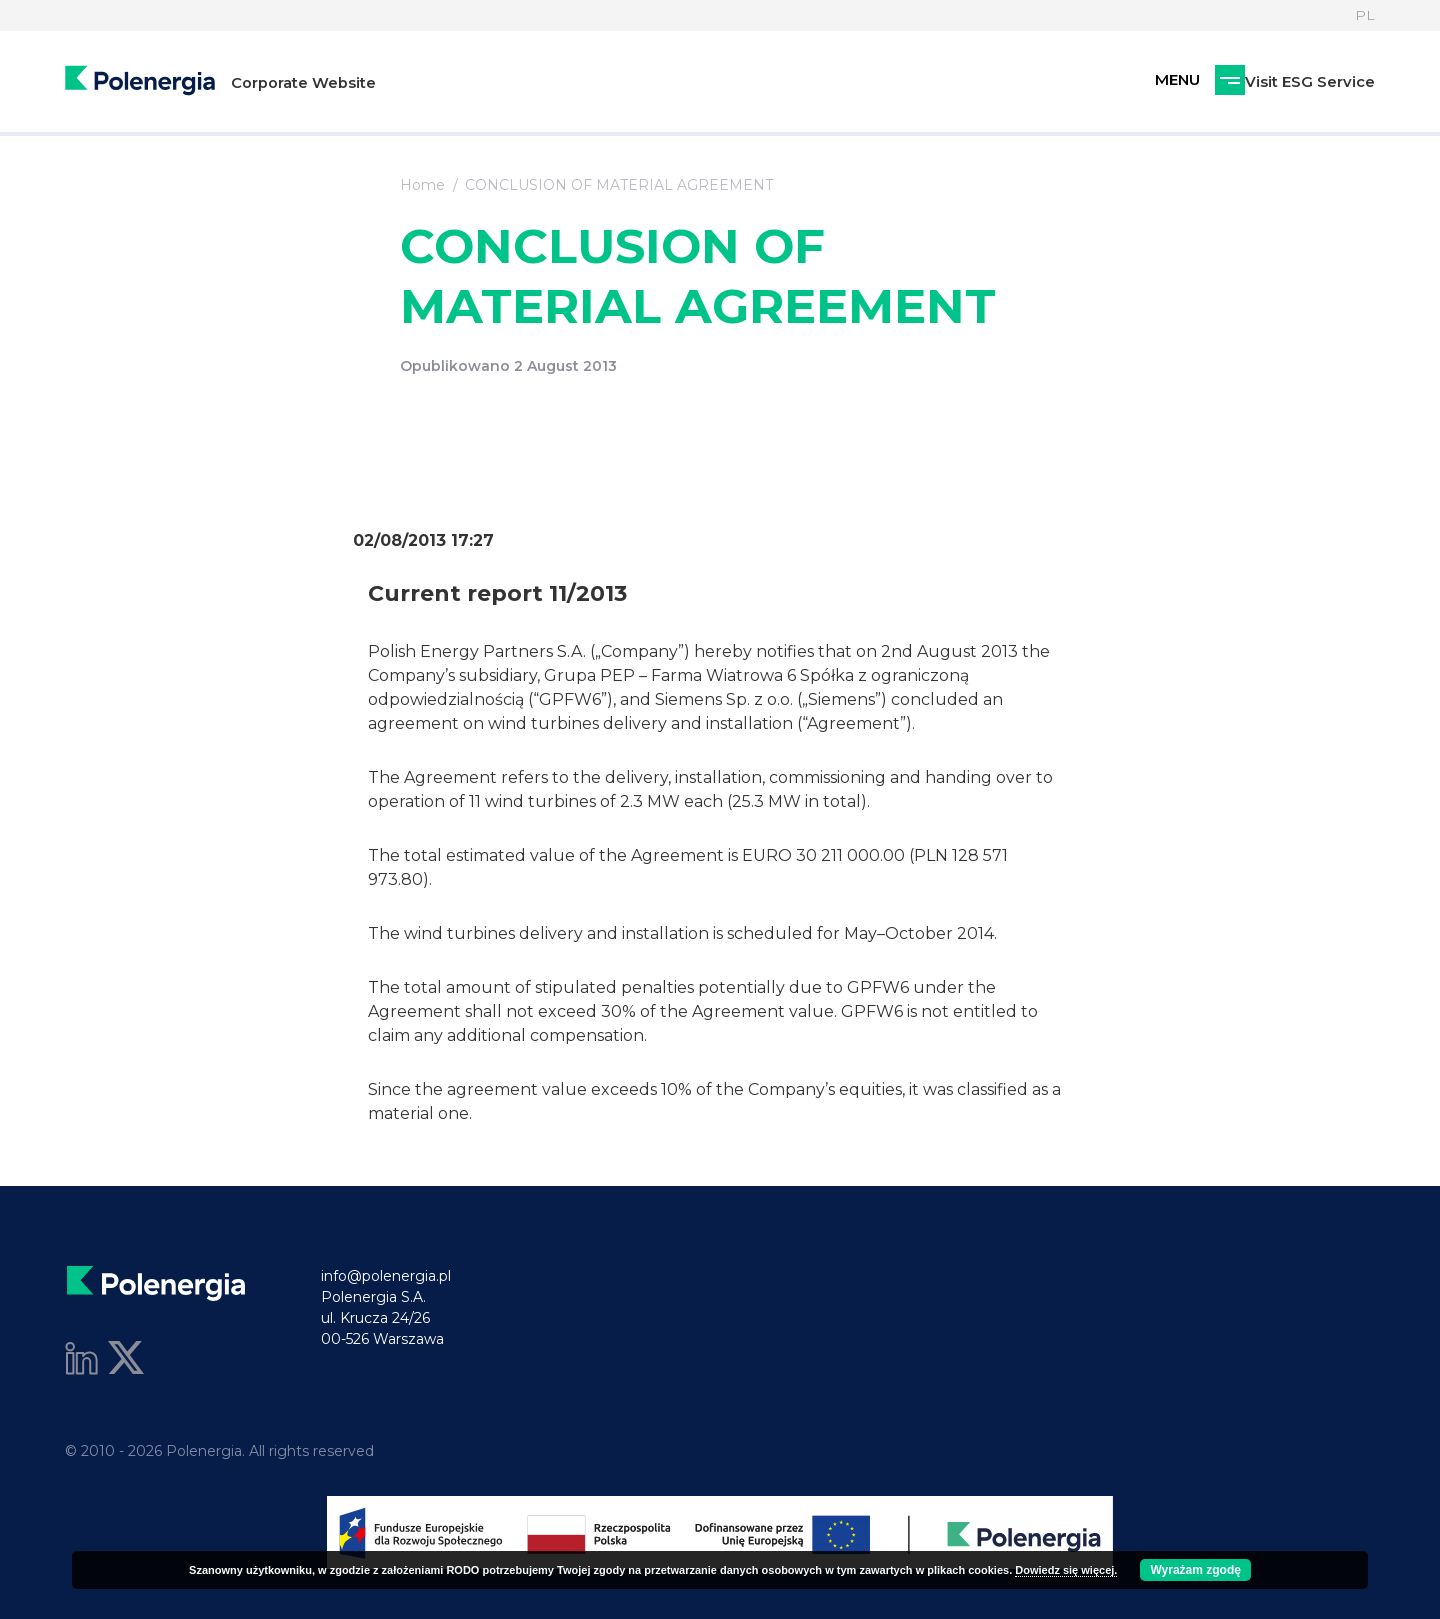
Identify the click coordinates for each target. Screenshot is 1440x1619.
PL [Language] (1365, 15)
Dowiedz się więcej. (1066, 1570)
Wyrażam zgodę (1195, 1570)
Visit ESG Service (1205, 82)
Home (422, 185)
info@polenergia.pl (386, 1276)
